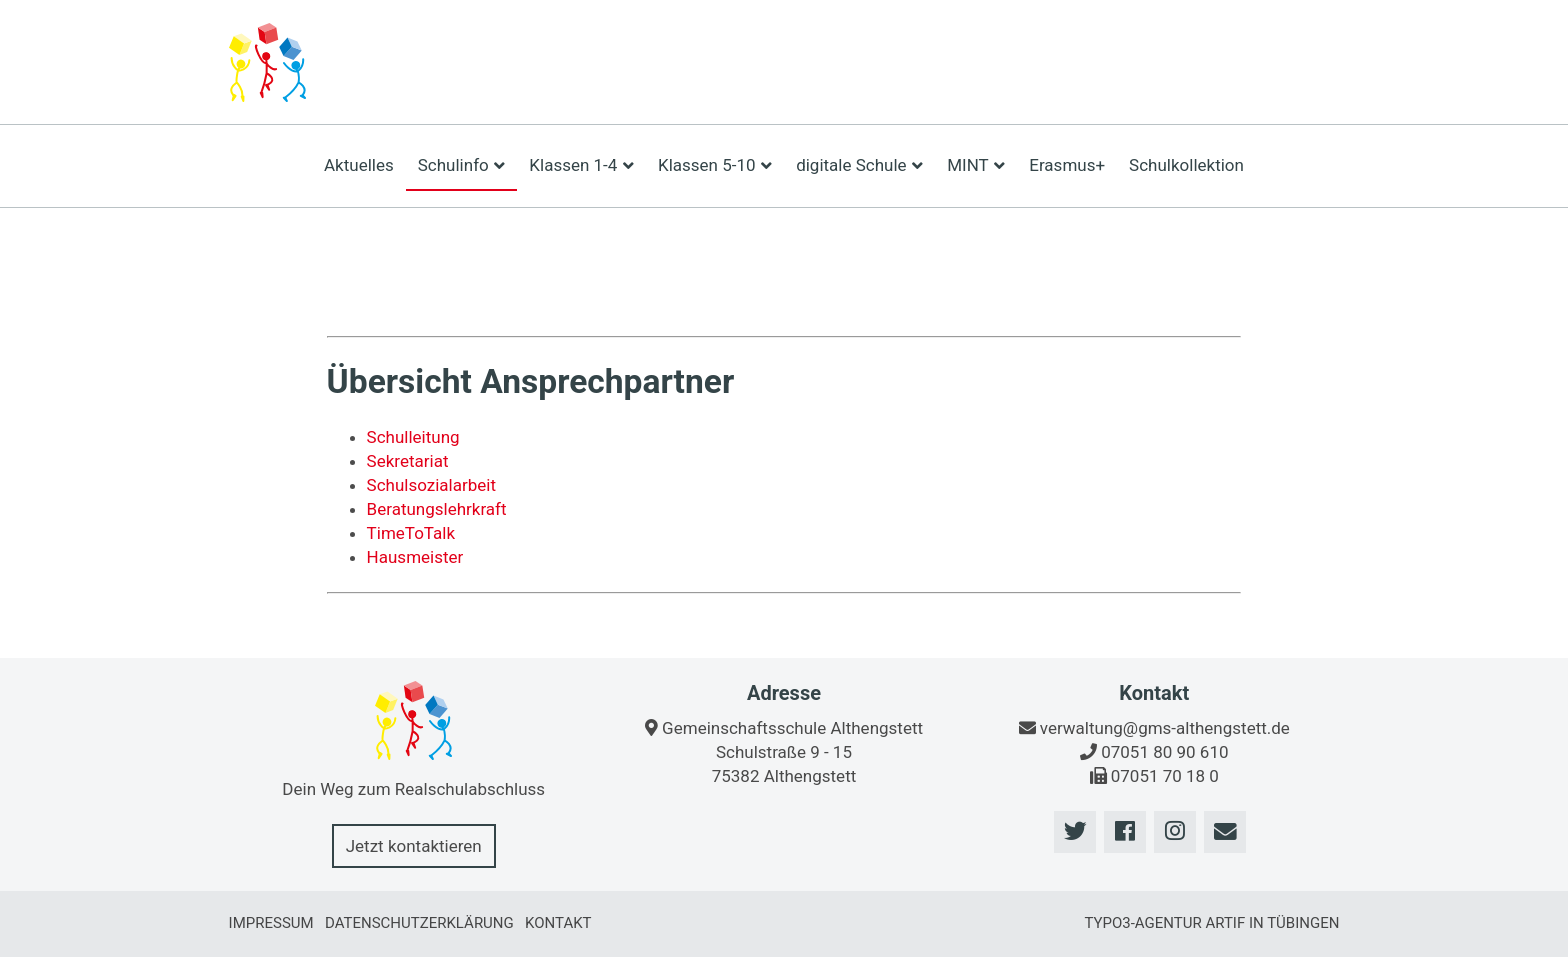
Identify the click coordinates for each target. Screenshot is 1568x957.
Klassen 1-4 (581, 165)
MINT (976, 165)
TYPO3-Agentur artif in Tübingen (1211, 923)
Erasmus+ (1067, 165)
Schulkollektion (1186, 165)
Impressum (271, 923)
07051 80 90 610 (1164, 752)
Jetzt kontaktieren (414, 846)
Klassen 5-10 (715, 165)
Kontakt (558, 923)
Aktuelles (359, 165)
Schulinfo (462, 165)
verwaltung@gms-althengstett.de (1165, 728)
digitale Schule (859, 165)
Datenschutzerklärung (419, 923)
